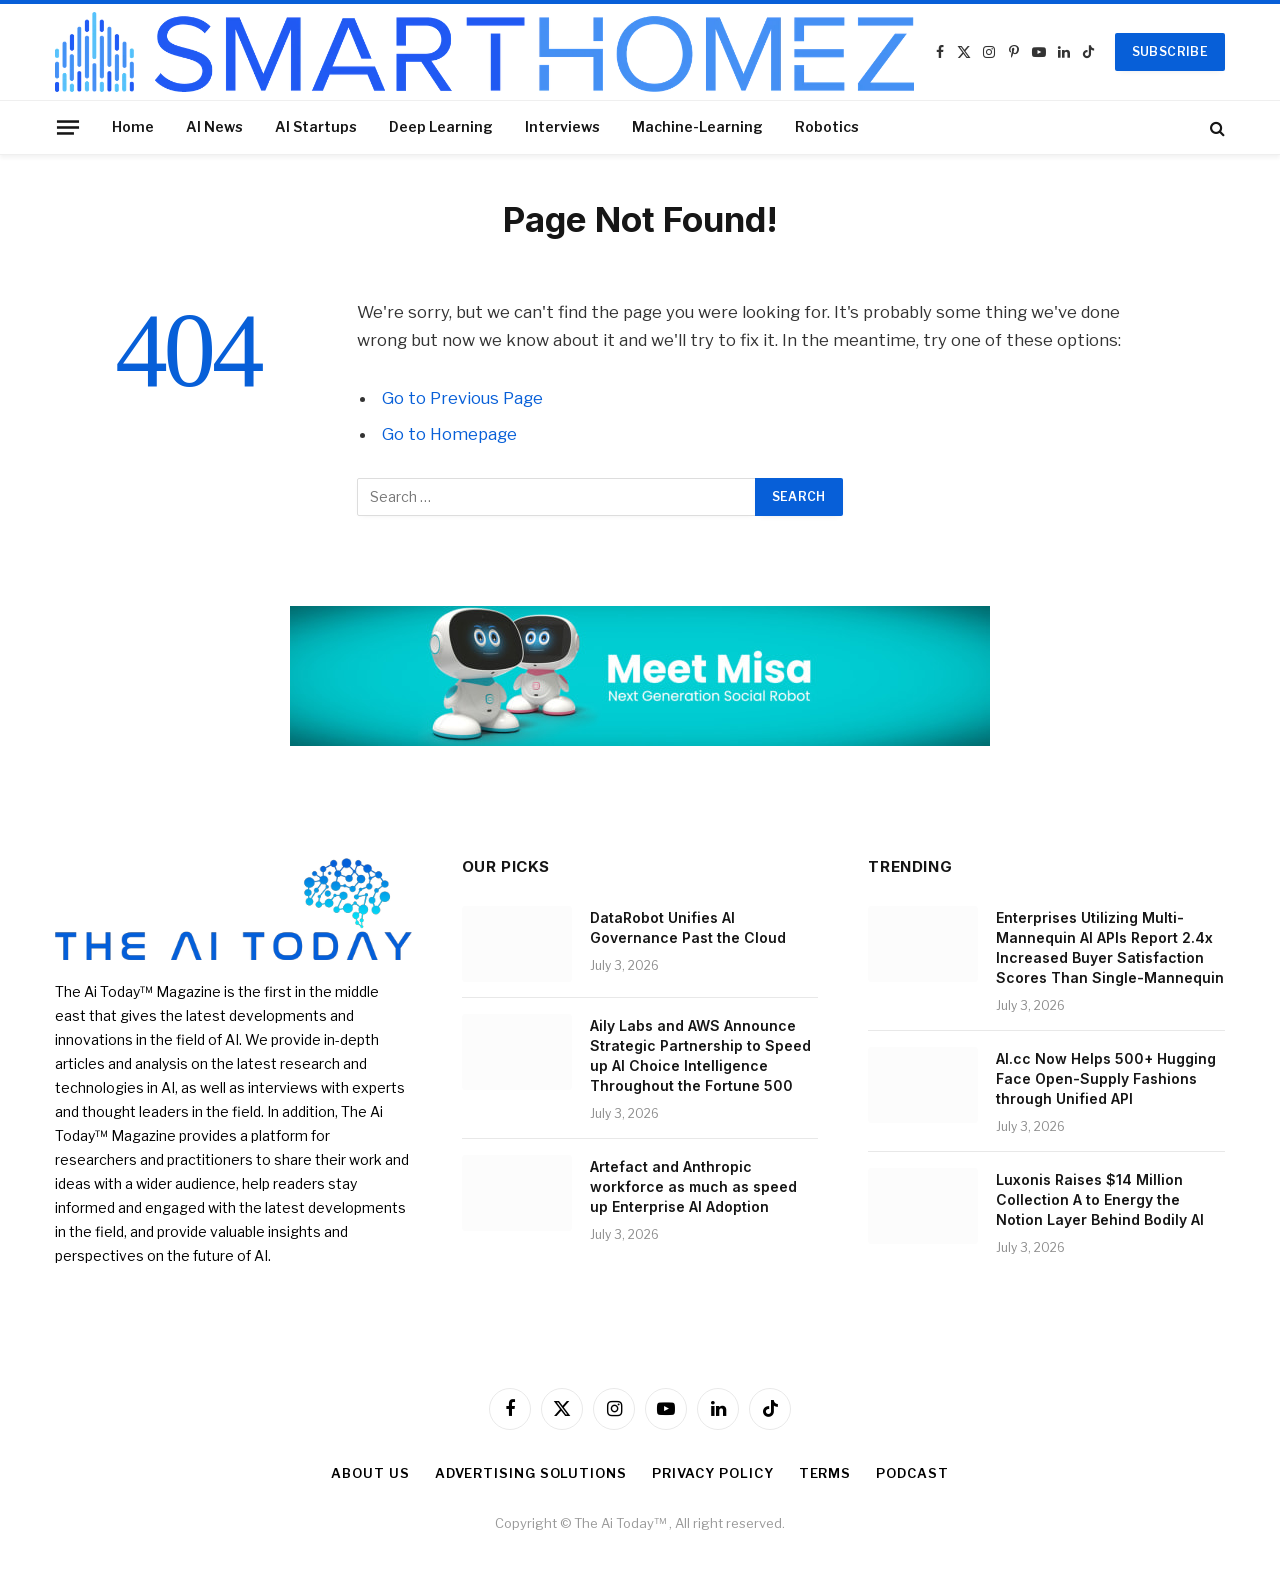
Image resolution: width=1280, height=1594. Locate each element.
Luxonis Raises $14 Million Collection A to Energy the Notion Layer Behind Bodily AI (1100, 1199)
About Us (370, 1473)
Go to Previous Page (462, 398)
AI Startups (316, 126)
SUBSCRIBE (1170, 51)
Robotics (827, 126)
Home (133, 126)
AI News (214, 126)
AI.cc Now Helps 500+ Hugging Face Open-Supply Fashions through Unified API (1106, 1078)
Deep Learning (441, 126)
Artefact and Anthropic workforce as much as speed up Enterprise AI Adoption (693, 1186)
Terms (825, 1473)
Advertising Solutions (531, 1473)
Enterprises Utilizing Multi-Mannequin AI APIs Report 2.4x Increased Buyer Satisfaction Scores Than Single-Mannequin (1110, 947)
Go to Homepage (449, 434)
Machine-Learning (697, 126)
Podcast (912, 1473)
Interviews (562, 126)
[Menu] (68, 127)
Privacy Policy (713, 1473)
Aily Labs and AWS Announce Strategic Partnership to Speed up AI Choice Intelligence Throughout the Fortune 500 (700, 1055)
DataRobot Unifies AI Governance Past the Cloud (688, 927)
